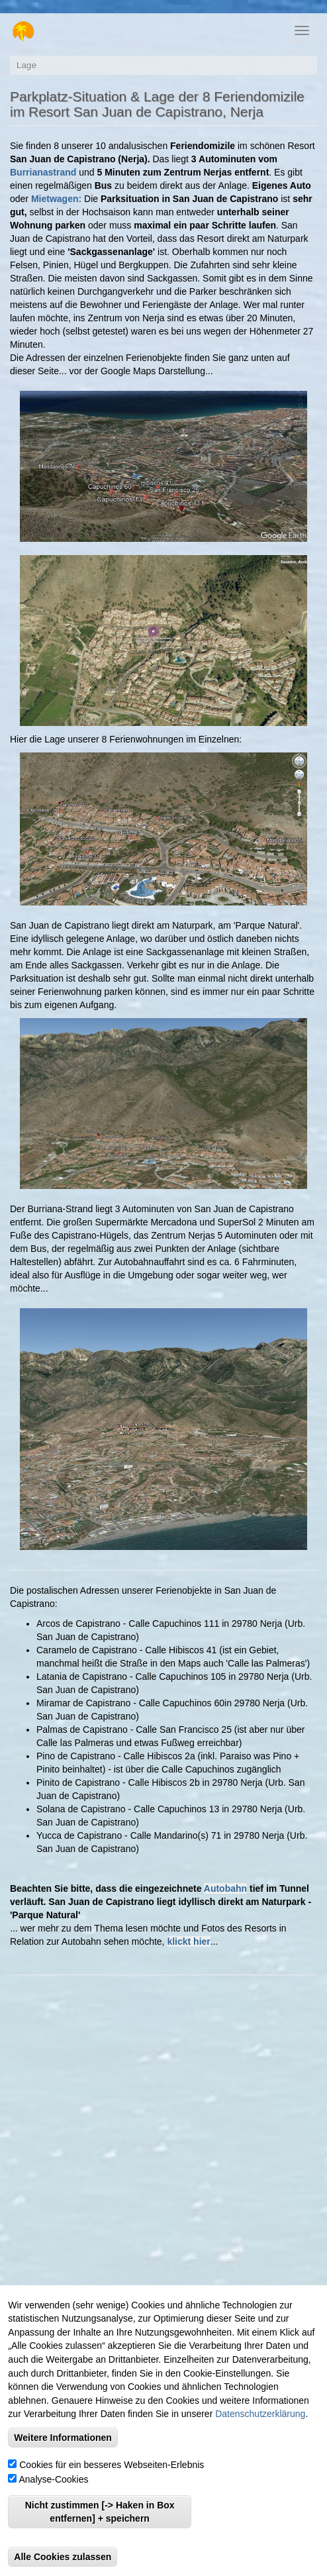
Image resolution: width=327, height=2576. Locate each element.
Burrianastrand (43, 172)
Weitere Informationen (63, 2437)
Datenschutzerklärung (260, 2413)
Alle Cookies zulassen (62, 2556)
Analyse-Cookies (53, 2479)
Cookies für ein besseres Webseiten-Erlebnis (111, 2464)
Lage (26, 65)
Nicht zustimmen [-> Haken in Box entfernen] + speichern (100, 2512)
